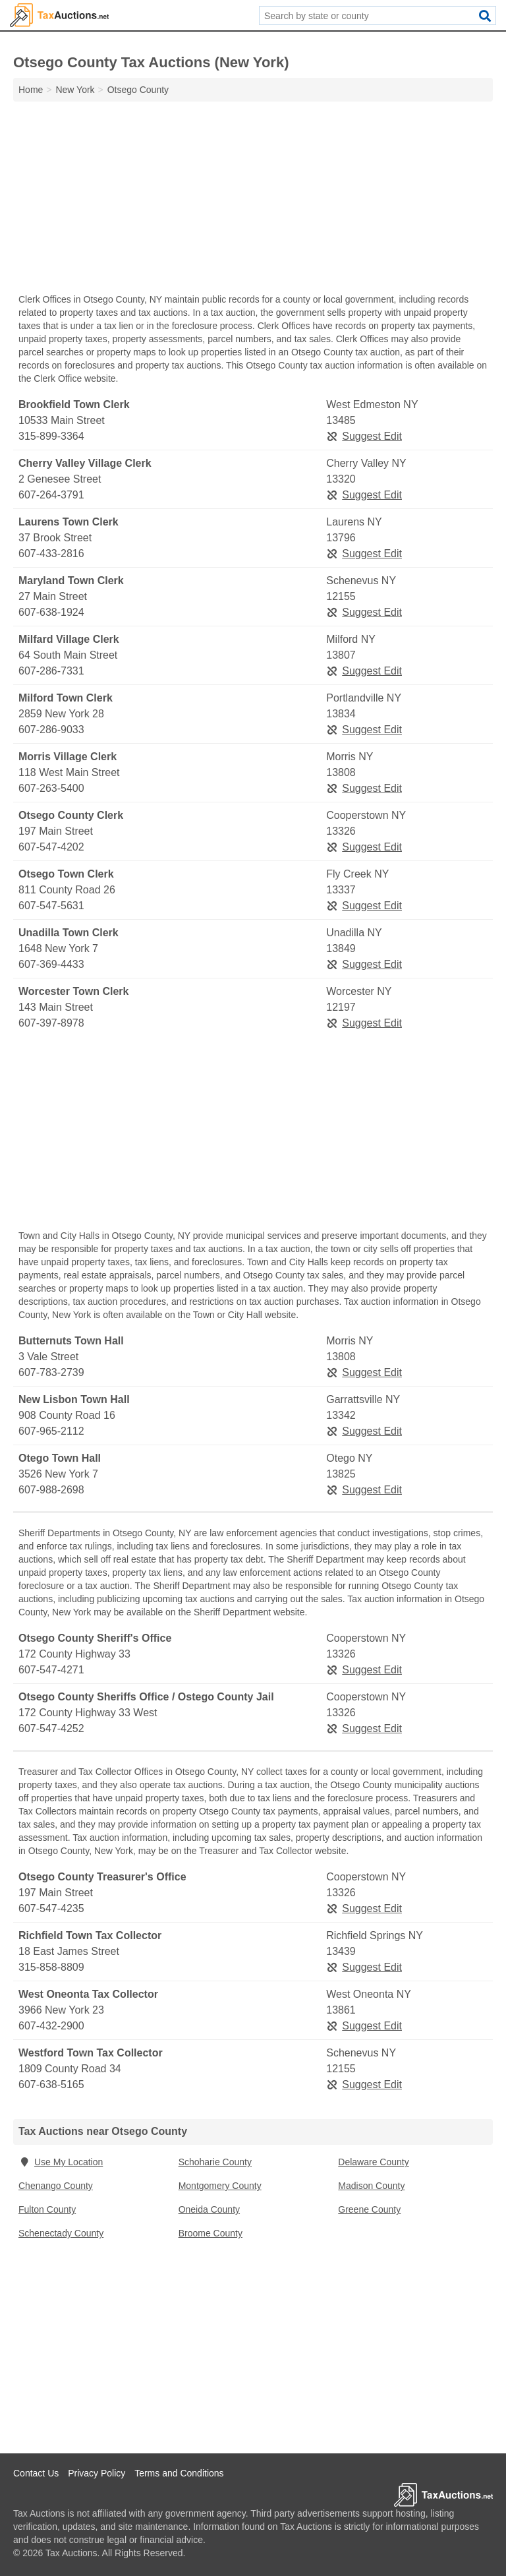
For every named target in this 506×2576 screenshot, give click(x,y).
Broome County (210, 2233)
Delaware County (373, 2162)
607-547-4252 (51, 1728)
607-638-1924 (51, 612)
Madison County (371, 2185)
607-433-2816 (51, 553)
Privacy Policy (96, 2473)
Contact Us (36, 2473)
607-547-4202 (51, 847)
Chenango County (55, 2185)
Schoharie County (215, 2162)
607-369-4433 (51, 964)
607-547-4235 (51, 1908)
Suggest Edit (364, 436)
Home (30, 89)
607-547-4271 (51, 1669)
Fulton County (47, 2209)
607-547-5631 (51, 905)
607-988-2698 (51, 1489)
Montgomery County (220, 2185)
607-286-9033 (51, 729)
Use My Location (60, 2162)
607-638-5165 (51, 2084)
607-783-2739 (51, 1372)
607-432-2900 (51, 2025)
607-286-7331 (51, 670)
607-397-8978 (51, 1023)
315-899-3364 (51, 436)
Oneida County (209, 2209)
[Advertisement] (253, 200)
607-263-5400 (51, 788)
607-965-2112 (51, 1431)
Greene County (369, 2209)
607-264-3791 (51, 494)
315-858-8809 (51, 1967)
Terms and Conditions (178, 2473)
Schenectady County (60, 2233)
